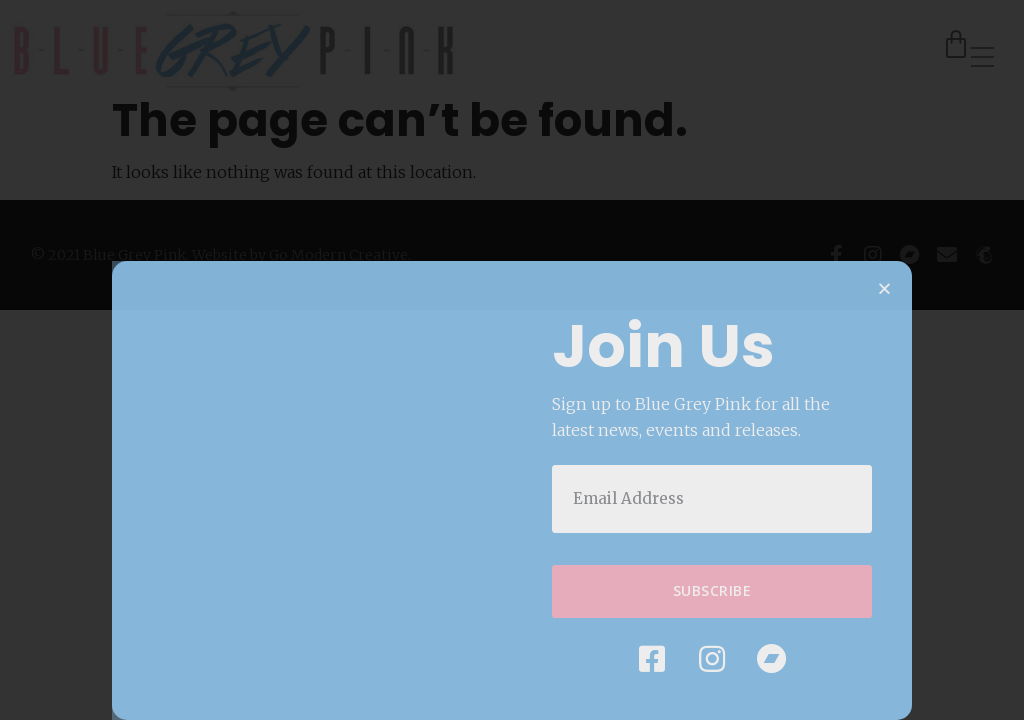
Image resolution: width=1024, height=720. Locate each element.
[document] (512, 360)
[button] (884, 292)
